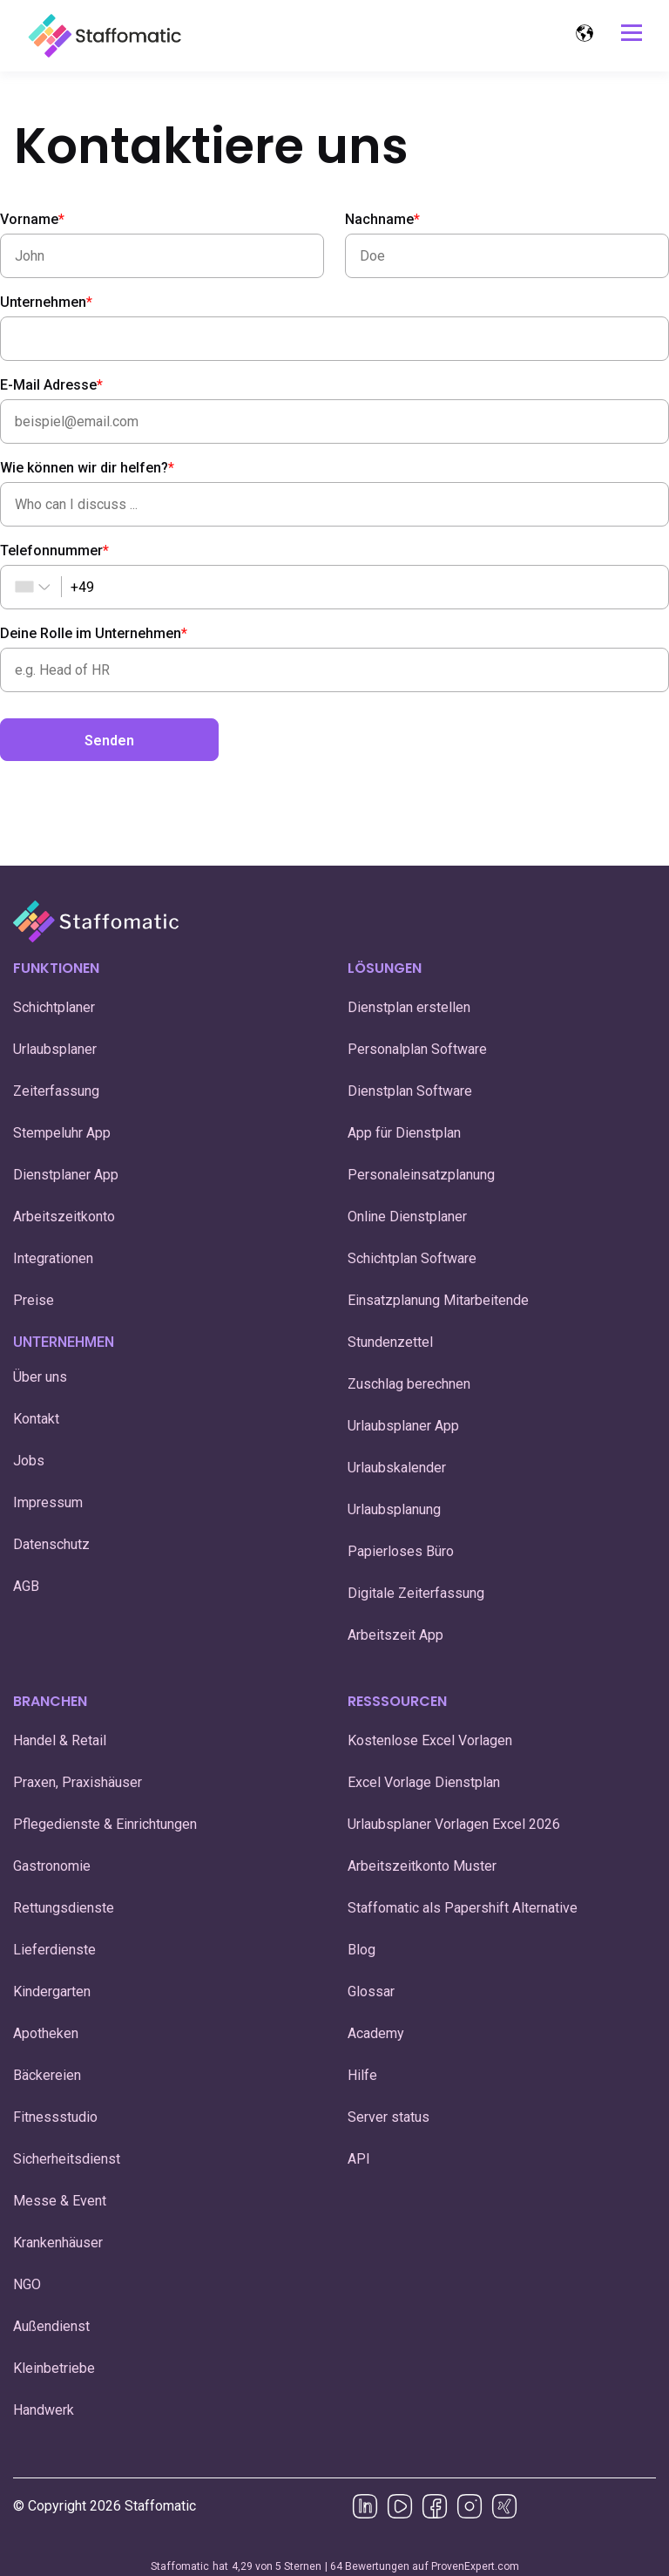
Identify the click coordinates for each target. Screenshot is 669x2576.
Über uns (40, 1377)
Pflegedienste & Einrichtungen (105, 1824)
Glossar (371, 1991)
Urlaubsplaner (55, 1049)
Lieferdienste (54, 1949)
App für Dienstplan (404, 1133)
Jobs (28, 1460)
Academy (376, 2033)
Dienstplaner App (65, 1174)
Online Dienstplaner (407, 1216)
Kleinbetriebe (54, 2368)
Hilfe (362, 2075)
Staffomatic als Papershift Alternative (463, 1908)
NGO (27, 2284)
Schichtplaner (54, 1007)
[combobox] (23, 586)
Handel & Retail (59, 1740)
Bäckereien (47, 2075)
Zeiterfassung (56, 1091)
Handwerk (43, 2410)
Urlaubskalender (397, 1467)
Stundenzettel (392, 1342)
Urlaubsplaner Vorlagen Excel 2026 (454, 1824)
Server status (388, 2117)
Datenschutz (51, 1544)
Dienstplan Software (410, 1091)
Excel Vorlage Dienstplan (424, 1782)
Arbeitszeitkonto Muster (422, 1866)
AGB (26, 1586)
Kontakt (36, 1418)
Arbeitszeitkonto (64, 1216)
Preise (33, 1300)
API (359, 2159)
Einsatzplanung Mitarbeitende (438, 1300)
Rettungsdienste (63, 1908)
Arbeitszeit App (395, 1635)
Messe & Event (59, 2200)
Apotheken (45, 2033)
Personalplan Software (417, 1049)
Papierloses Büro (401, 1551)
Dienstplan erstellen (409, 1007)
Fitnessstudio (55, 2117)
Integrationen (53, 1258)
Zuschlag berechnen (409, 1384)
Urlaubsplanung (394, 1509)
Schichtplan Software (412, 1258)
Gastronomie (52, 1866)
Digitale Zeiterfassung (416, 1593)
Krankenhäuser (58, 2242)
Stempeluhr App (62, 1133)
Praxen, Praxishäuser (77, 1782)
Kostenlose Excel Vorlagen (430, 1740)
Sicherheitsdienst (66, 2159)
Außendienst (51, 2326)
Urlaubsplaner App (403, 1425)
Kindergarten (52, 1991)
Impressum (48, 1502)
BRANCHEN (50, 1701)
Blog (361, 1949)
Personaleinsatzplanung (421, 1174)
